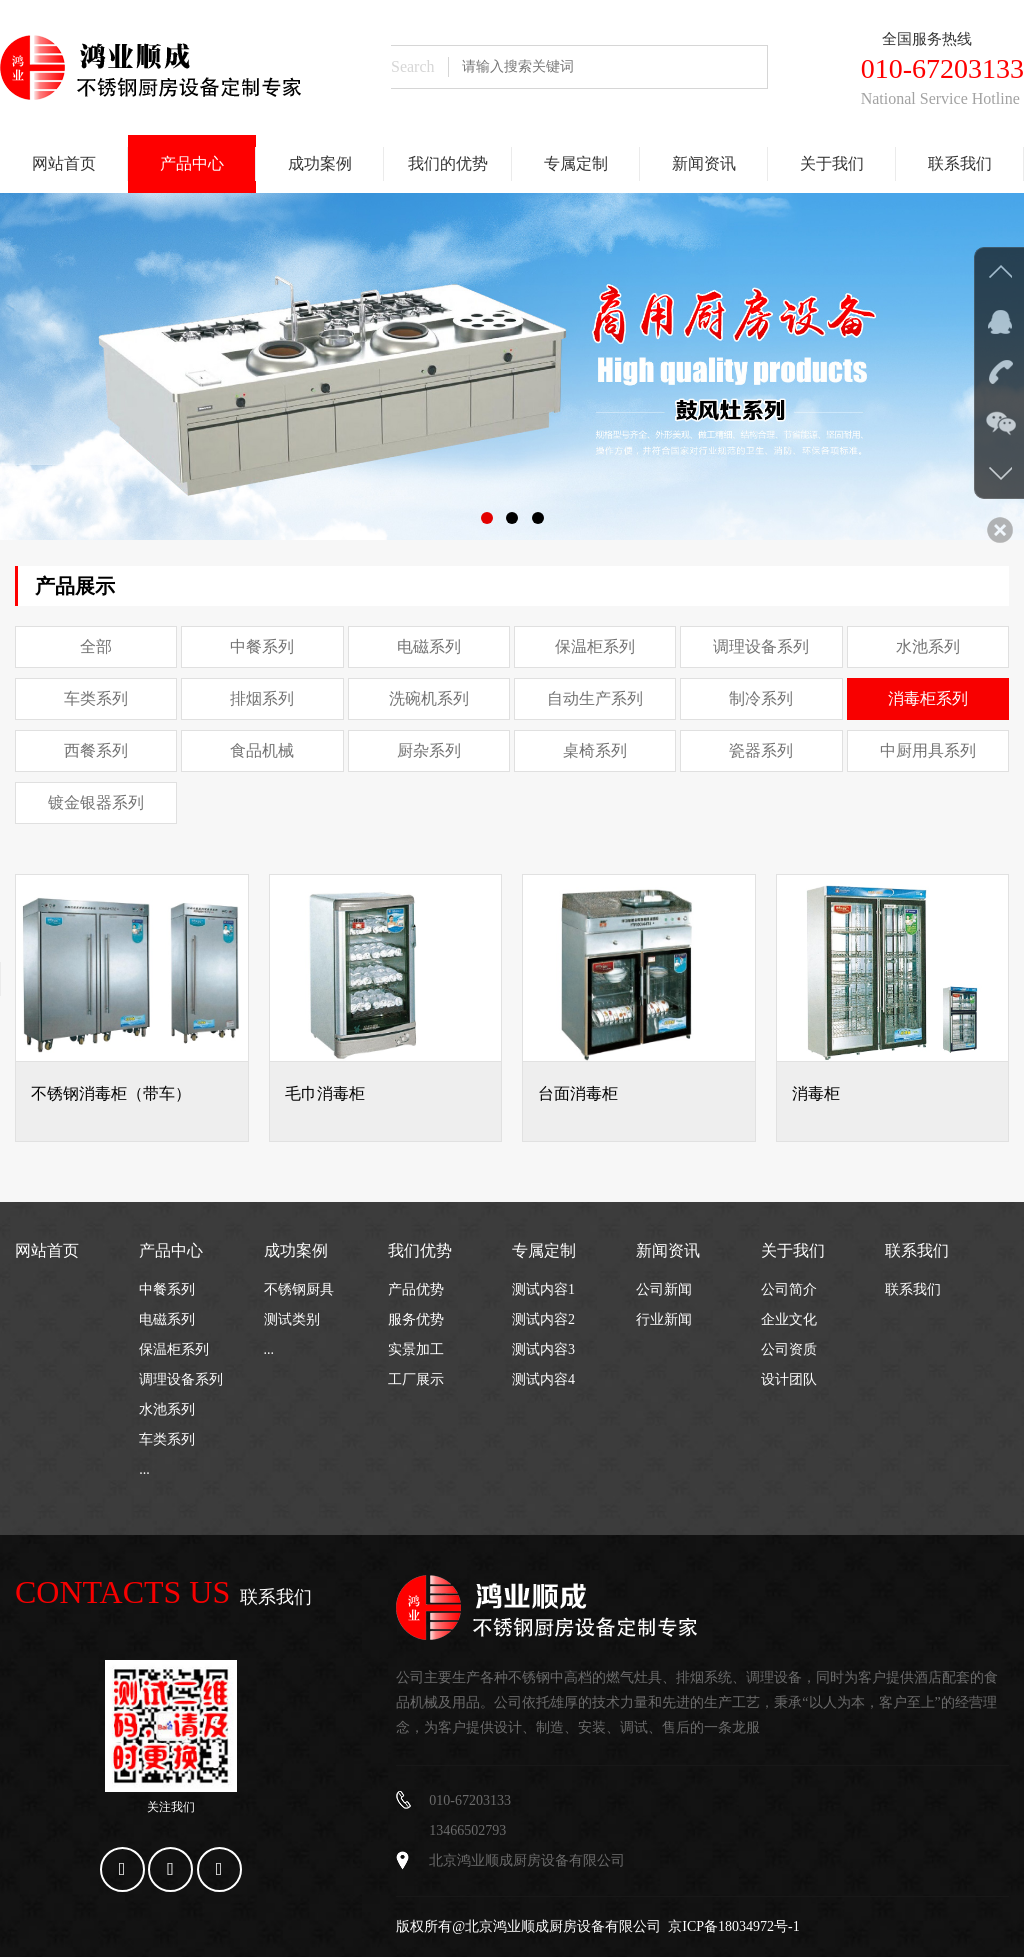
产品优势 (416, 1289)
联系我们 (960, 163)
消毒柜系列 (928, 698)
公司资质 (789, 1349)
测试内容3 (543, 1349)
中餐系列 (262, 646)
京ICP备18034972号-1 (733, 1926)
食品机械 (262, 750)
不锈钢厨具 (299, 1289)
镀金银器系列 (96, 802)
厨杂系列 (429, 750)
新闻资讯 (704, 163)
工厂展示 (416, 1379)
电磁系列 (429, 646)
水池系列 (928, 646)
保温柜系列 (595, 646)
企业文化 (789, 1319)
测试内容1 (543, 1289)
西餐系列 (96, 750)
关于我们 (832, 163)
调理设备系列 (761, 646)
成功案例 (320, 163)
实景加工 (416, 1349)
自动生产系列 (595, 698)
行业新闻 (664, 1319)
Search (413, 66)
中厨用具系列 (928, 750)
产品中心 (192, 163)
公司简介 (789, 1289)
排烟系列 (262, 698)
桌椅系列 (595, 750)
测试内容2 (543, 1319)
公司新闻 (664, 1289)
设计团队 (789, 1379)
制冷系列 (761, 698)
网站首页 (64, 163)
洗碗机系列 (429, 698)
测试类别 (292, 1319)
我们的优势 (448, 163)
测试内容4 (543, 1379)
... (144, 1469)
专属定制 (576, 163)
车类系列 (96, 698)
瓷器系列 (761, 750)
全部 (96, 646)
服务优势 (416, 1319)
